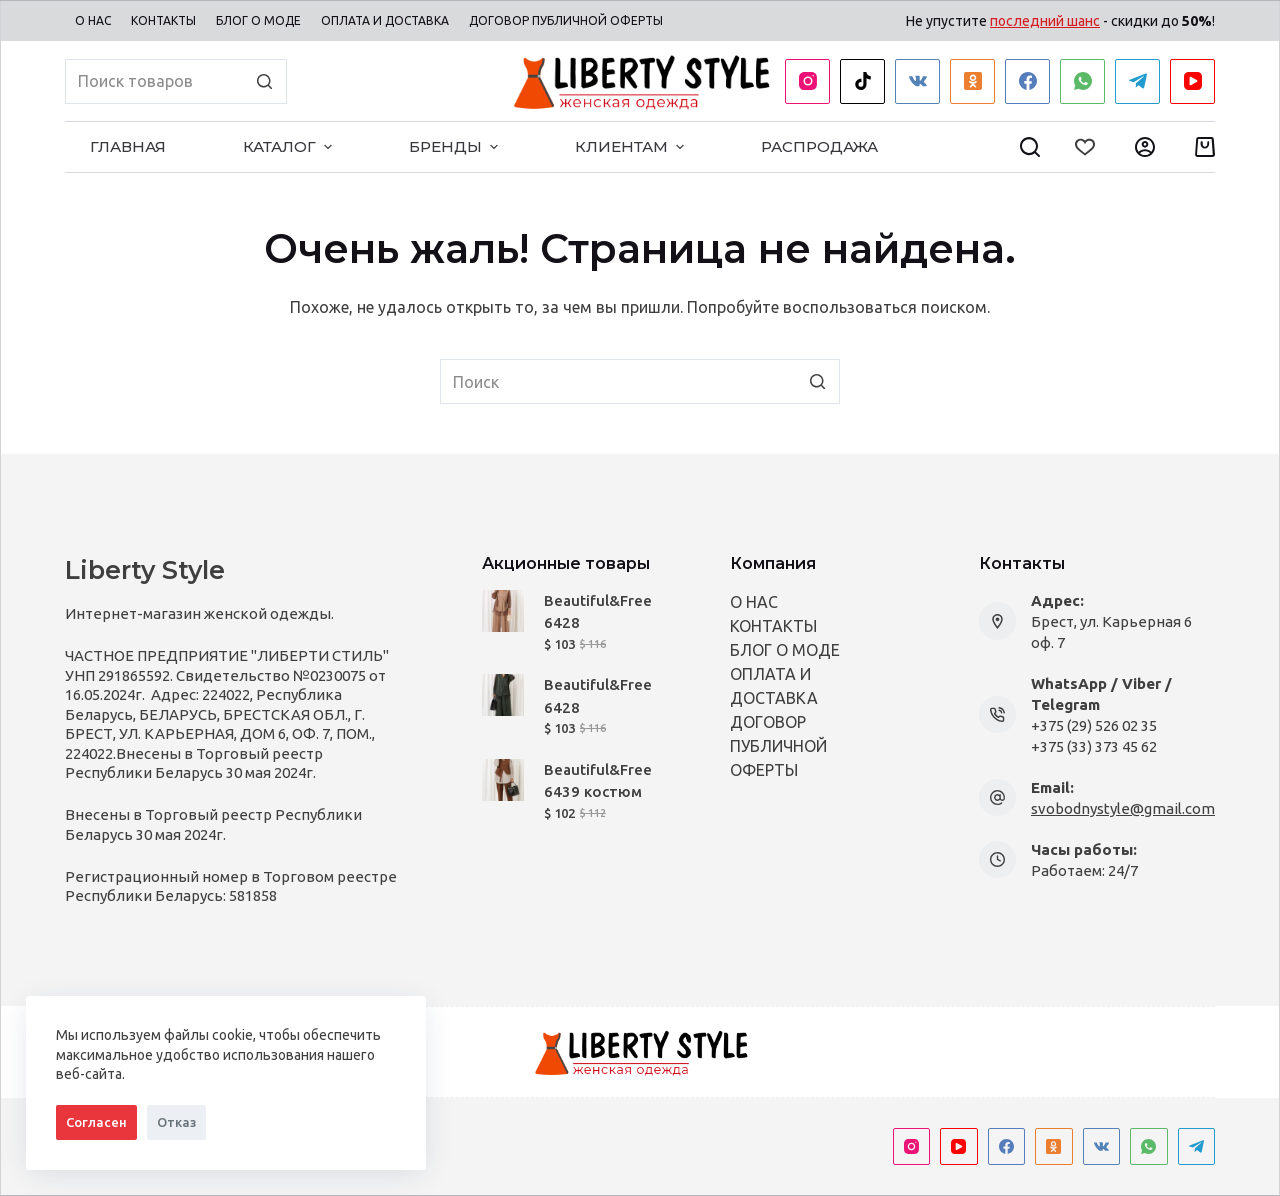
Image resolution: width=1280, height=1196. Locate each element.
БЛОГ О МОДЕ (785, 650)
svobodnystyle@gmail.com (1123, 808)
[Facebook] (1027, 81)
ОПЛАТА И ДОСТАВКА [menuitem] (385, 20)
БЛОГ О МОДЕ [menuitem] (258, 20)
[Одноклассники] (972, 81)
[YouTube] (1192, 81)
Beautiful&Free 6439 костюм (598, 781)
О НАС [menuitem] (93, 20)
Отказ (176, 1122)
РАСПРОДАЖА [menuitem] (819, 146)
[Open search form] (1030, 147)
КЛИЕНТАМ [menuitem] (632, 146)
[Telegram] (1137, 81)
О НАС (754, 602)
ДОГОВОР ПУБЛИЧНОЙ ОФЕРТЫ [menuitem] (566, 20)
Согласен (96, 1122)
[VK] (917, 81)
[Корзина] (1205, 147)
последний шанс (1045, 21)
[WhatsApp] (1082, 81)
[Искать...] (176, 81)
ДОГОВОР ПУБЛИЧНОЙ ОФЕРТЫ (778, 746)
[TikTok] (862, 81)
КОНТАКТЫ (773, 626)
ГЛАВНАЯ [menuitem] (128, 146)
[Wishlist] (1085, 147)
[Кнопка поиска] (264, 81)
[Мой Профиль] (1145, 147)
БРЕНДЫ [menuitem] (456, 146)
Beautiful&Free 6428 (598, 612)
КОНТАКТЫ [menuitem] (163, 20)
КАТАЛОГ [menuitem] (290, 146)
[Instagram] (807, 81)
